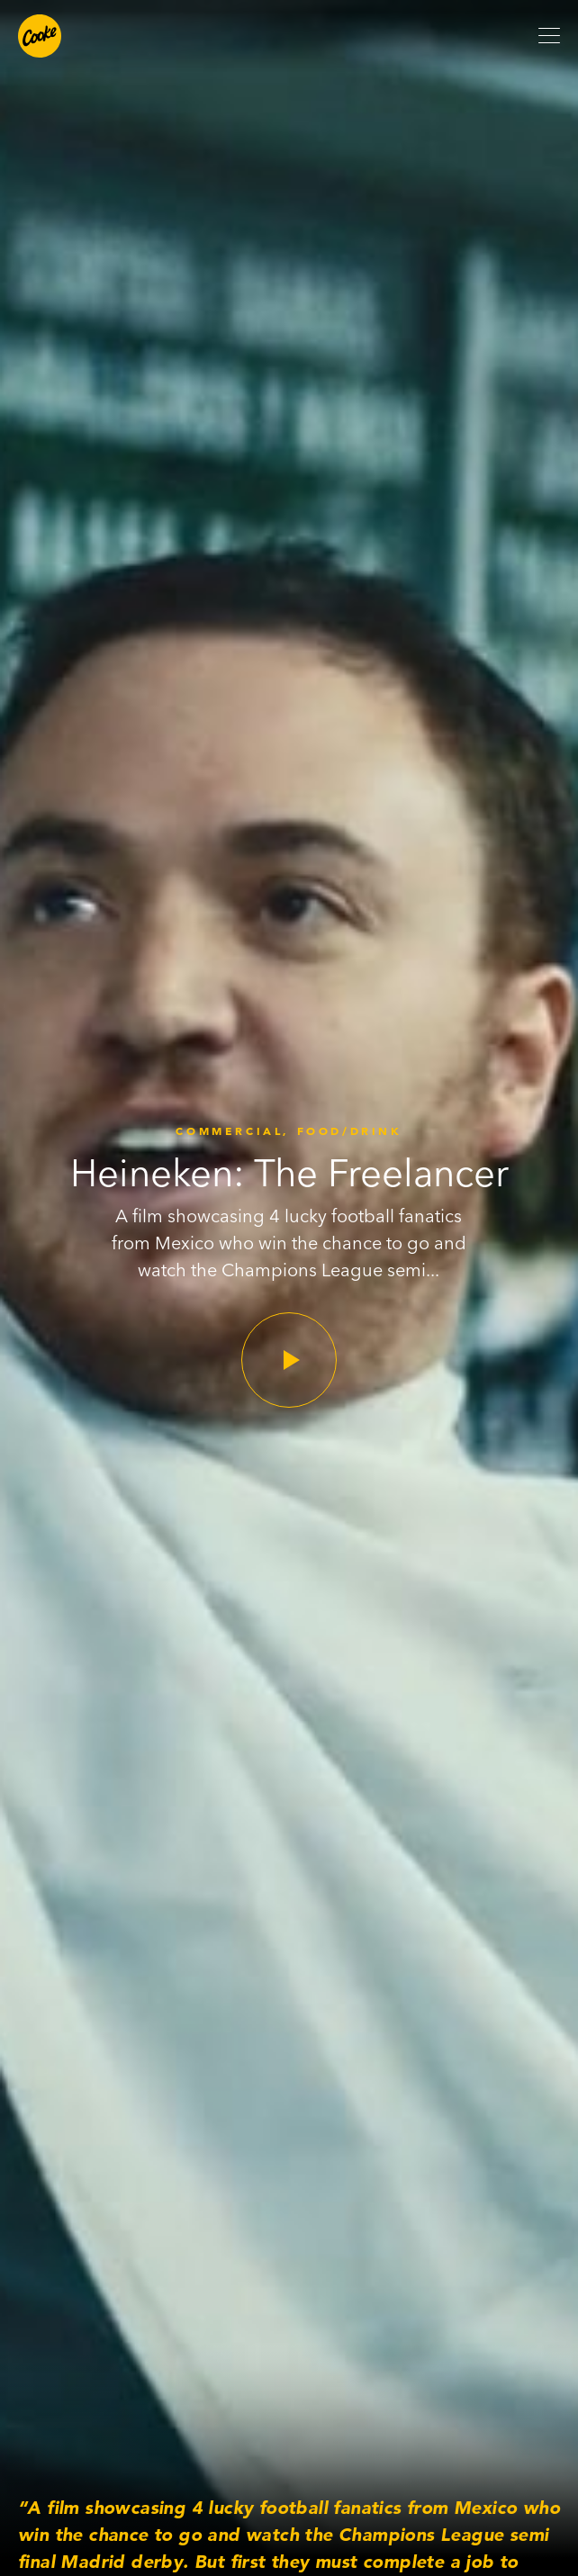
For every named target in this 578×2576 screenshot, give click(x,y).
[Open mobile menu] (549, 36)
